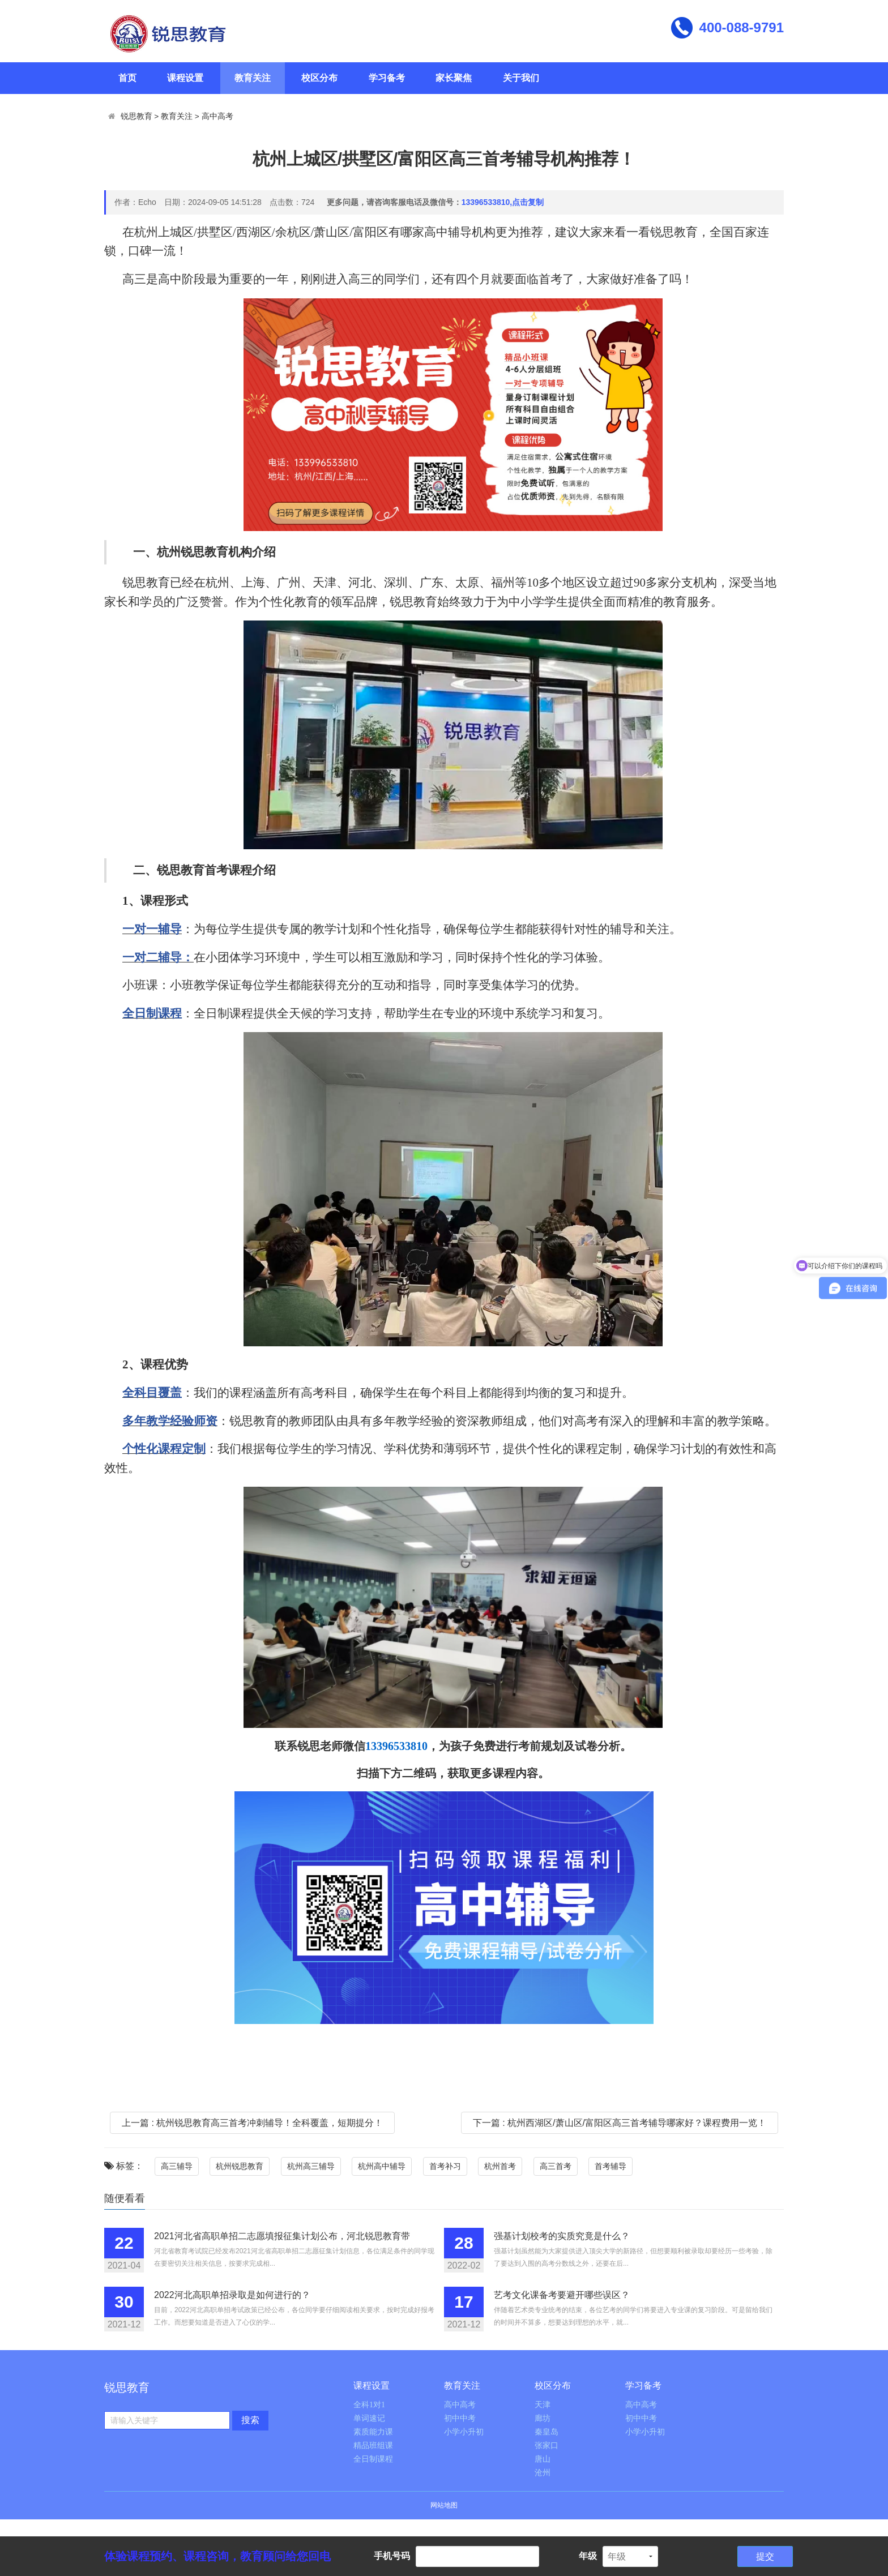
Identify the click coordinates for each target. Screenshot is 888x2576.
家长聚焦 (454, 78)
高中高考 (217, 116)
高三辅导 (177, 2166)
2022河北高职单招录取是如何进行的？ (232, 2295)
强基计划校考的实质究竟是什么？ (562, 2236)
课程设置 (185, 78)
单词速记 (369, 2418)
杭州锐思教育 (239, 2166)
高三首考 (555, 2166)
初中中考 (460, 2418)
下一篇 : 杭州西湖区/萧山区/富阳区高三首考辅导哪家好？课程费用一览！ (619, 2123)
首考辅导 (610, 2166)
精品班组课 (373, 2445)
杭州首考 (500, 2166)
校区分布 (319, 78)
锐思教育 (136, 116)
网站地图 (444, 2505)
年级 (588, 2556)
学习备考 (387, 78)
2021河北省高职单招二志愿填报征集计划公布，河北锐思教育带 (282, 2236)
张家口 (546, 2445)
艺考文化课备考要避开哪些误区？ (562, 2295)
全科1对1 (369, 2404)
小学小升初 (464, 2432)
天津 (542, 2404)
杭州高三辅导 (311, 2166)
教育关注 (252, 78)
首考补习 (445, 2166)
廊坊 (542, 2418)
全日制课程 (373, 2459)
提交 (765, 2556)
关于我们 (521, 78)
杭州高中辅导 (381, 2166)
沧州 (542, 2472)
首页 (127, 78)
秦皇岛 (546, 2432)
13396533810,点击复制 (503, 202)
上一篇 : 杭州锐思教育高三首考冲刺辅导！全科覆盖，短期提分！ (252, 2123)
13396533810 (396, 1746)
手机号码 (392, 2556)
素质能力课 (373, 2432)
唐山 (542, 2459)
